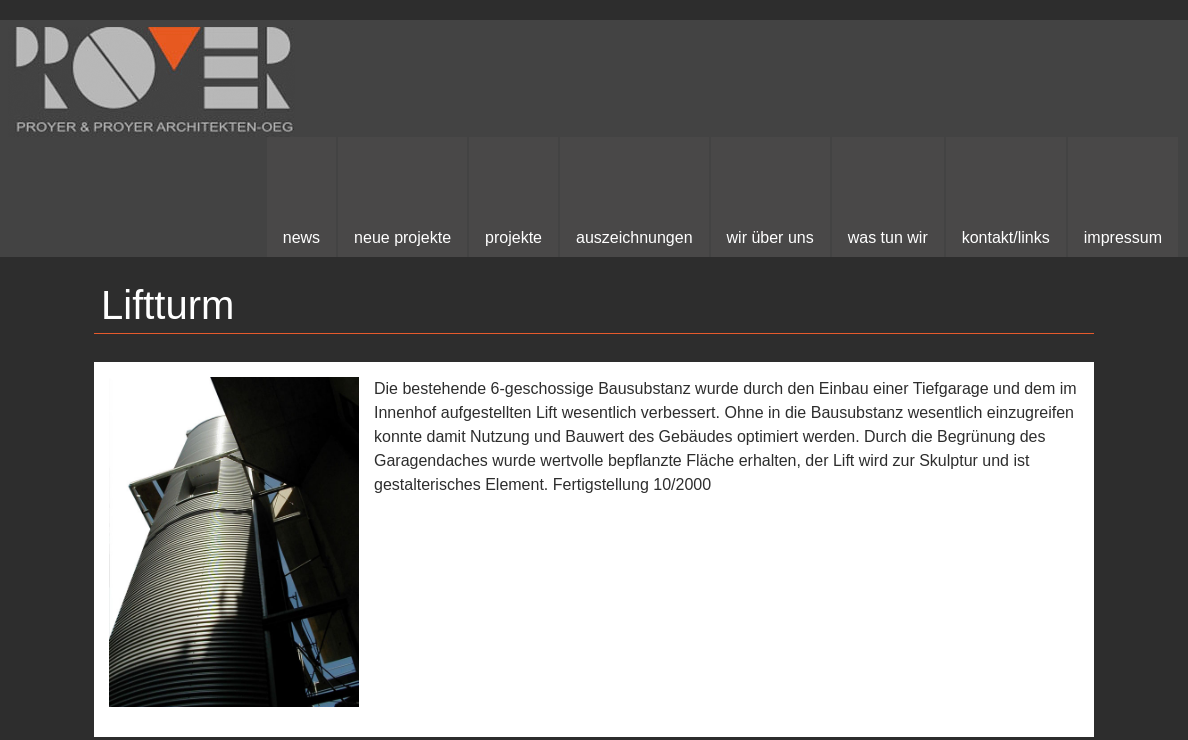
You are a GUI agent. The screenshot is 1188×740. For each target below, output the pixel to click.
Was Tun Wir (888, 237)
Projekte (513, 237)
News (301, 237)
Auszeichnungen (634, 237)
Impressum (1123, 237)
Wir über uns (770, 237)
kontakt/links (1006, 237)
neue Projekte (402, 237)
